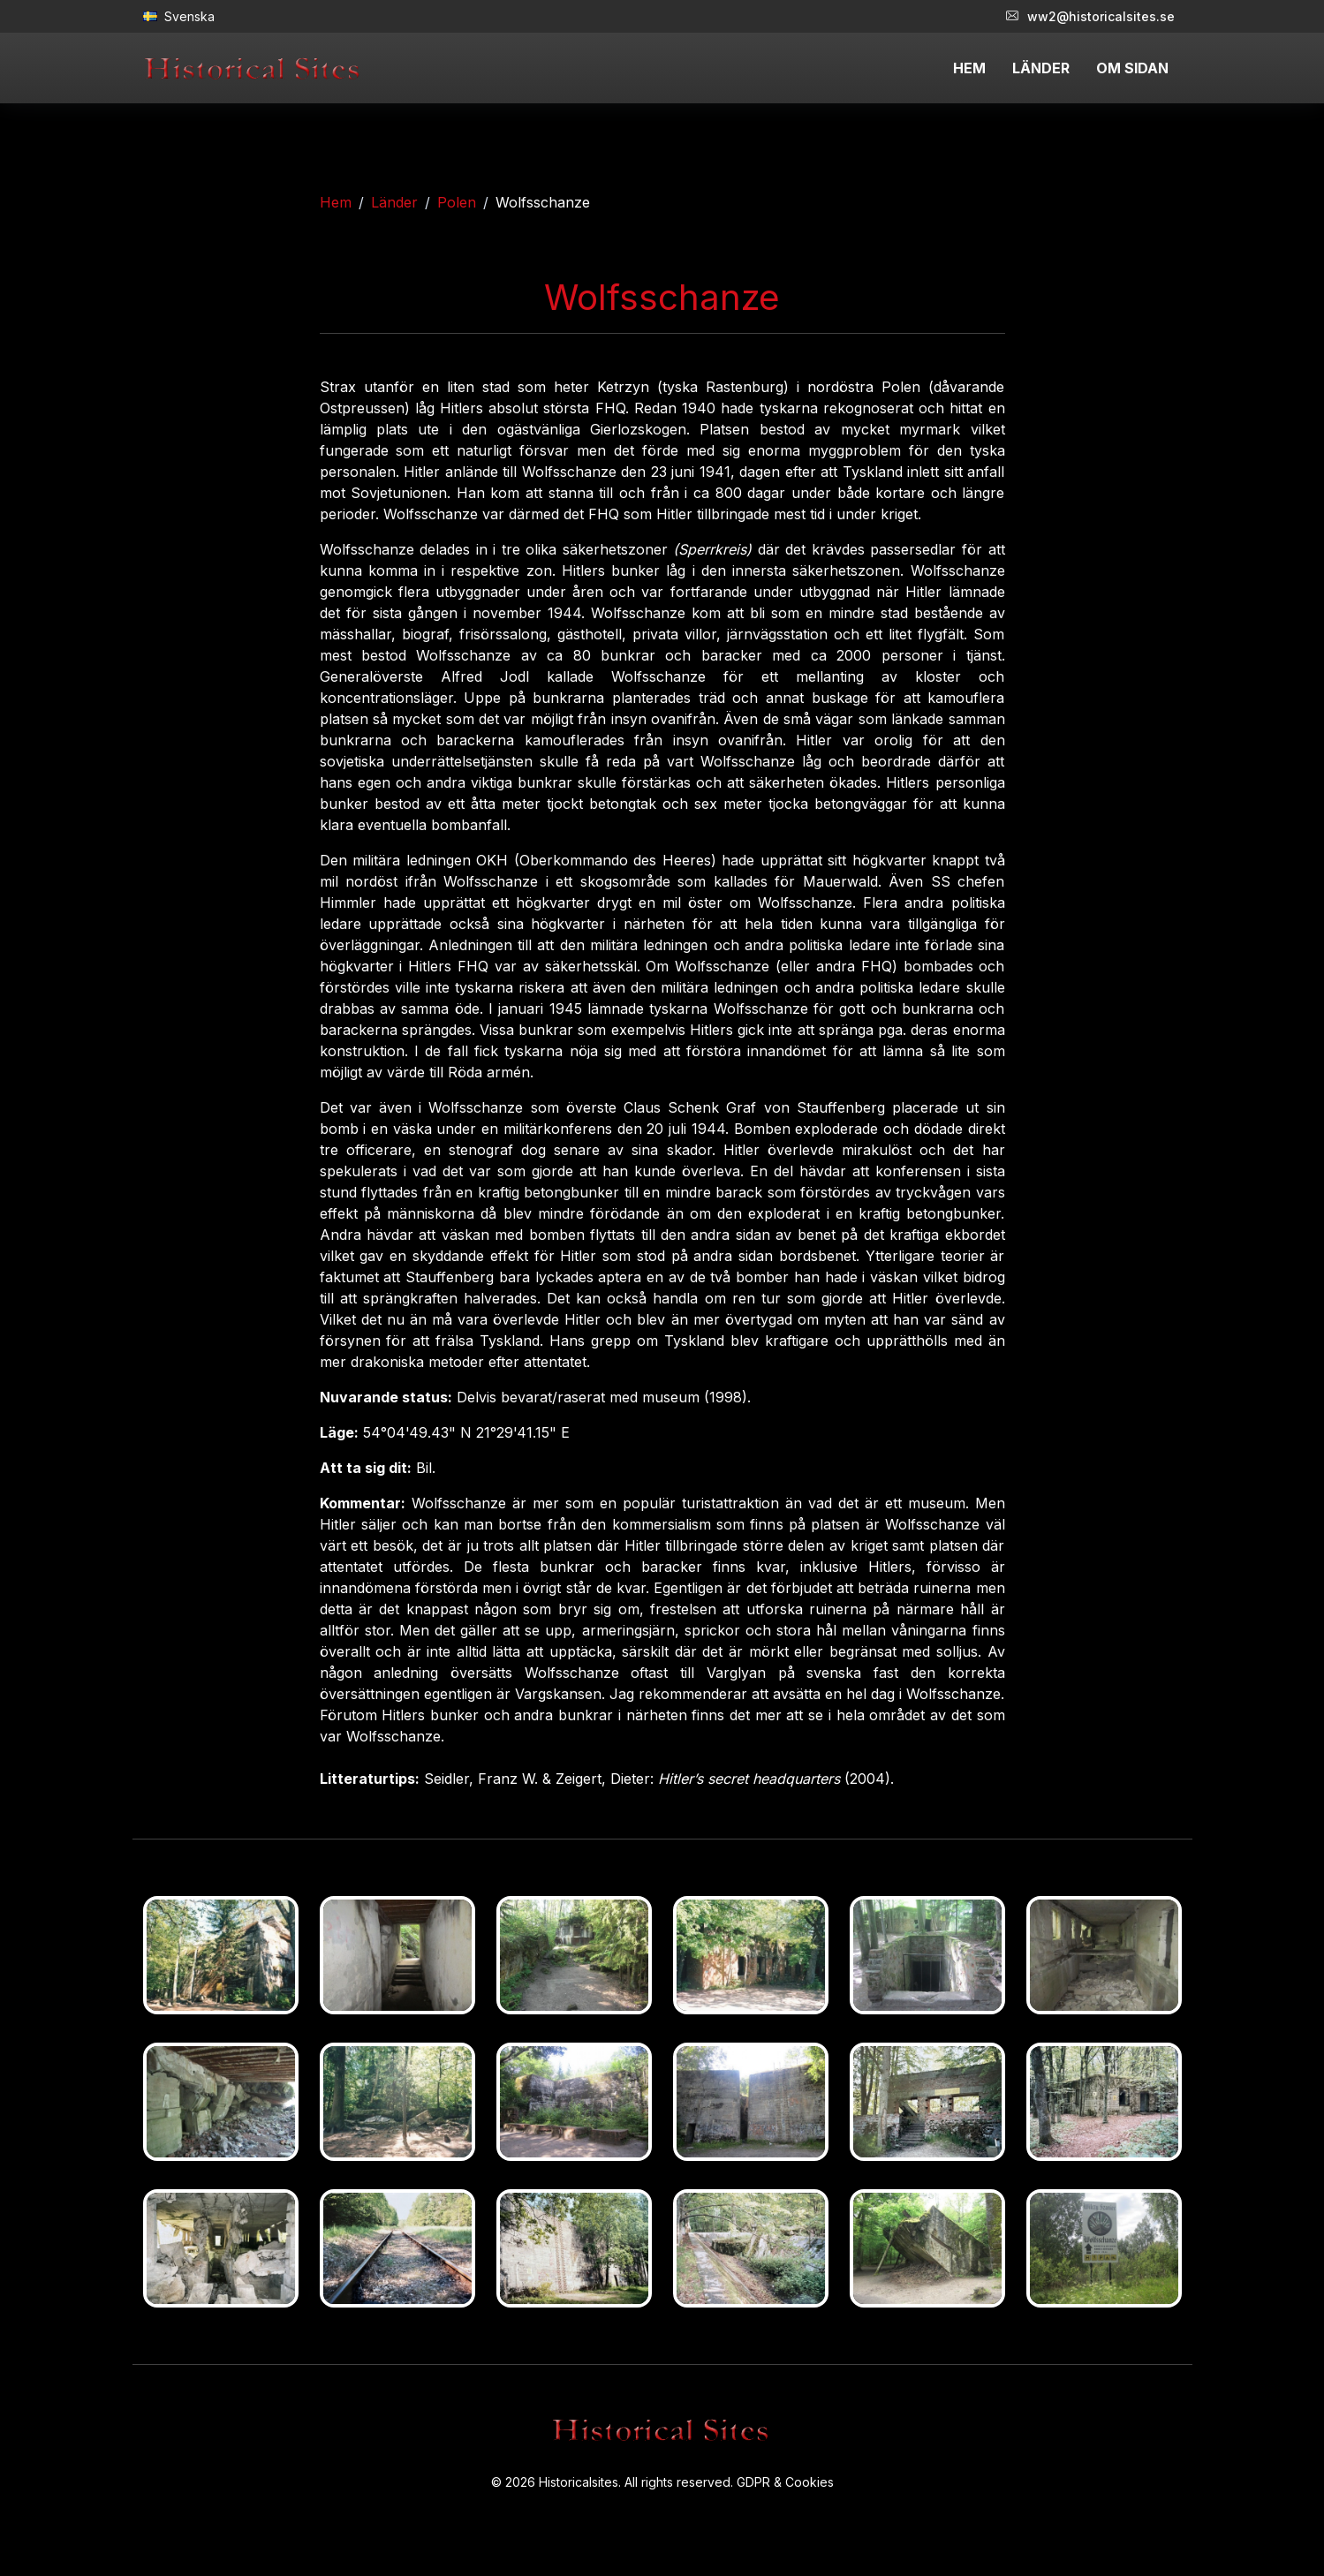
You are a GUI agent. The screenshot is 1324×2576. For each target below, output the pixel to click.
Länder (394, 202)
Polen (456, 202)
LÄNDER (1041, 68)
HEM (969, 68)
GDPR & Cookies (785, 2481)
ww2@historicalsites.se (1090, 16)
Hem (336, 202)
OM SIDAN (1132, 68)
